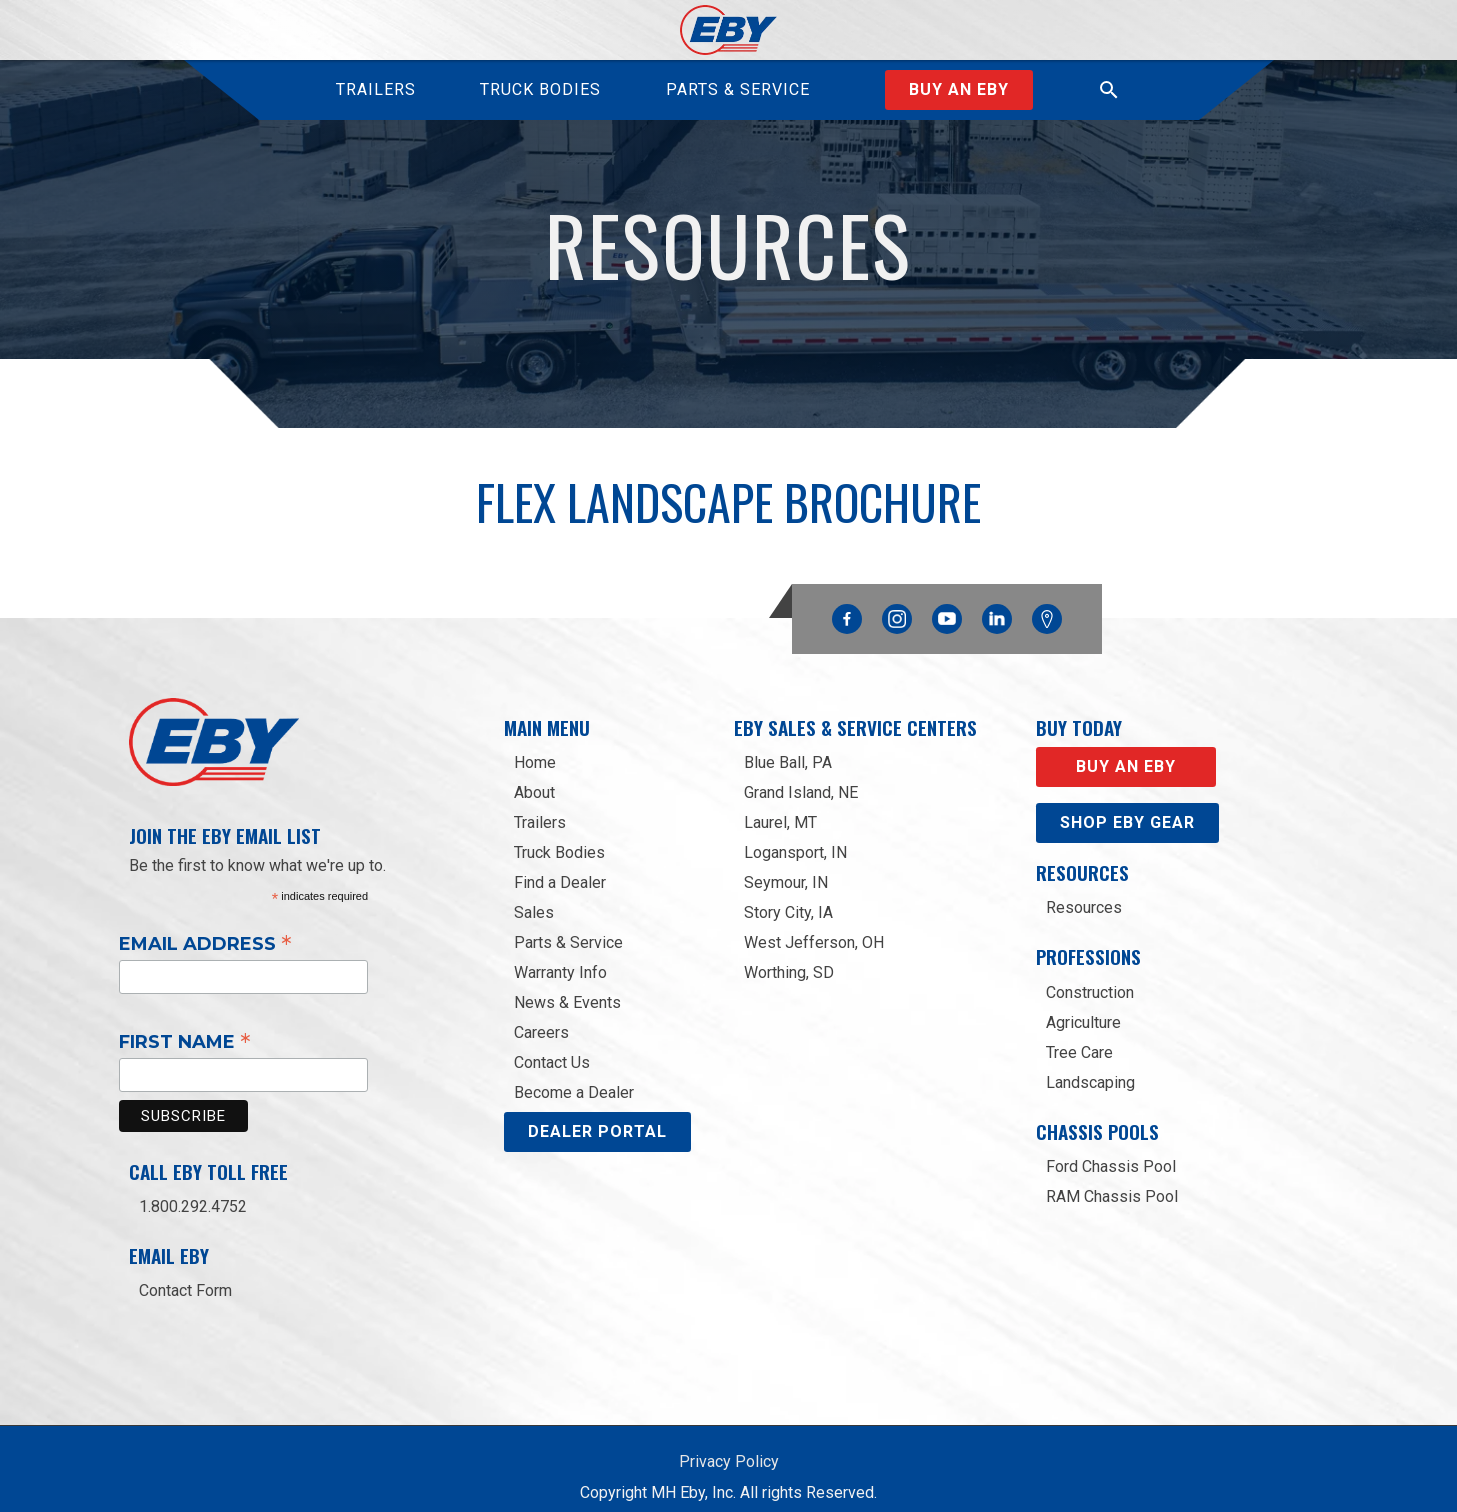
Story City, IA (788, 894)
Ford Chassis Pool (1111, 1148)
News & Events (567, 984)
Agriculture (1083, 1004)
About (534, 774)
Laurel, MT (780, 804)
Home (535, 744)
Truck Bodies (559, 834)
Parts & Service (568, 924)
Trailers (540, 804)
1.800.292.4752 (193, 1188)
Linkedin (997, 596)
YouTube (947, 596)
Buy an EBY (959, 89)
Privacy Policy (729, 1443)
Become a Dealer (574, 1074)
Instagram (897, 596)
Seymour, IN (786, 864)
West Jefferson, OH (814, 924)
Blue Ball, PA (788, 744)
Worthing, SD (789, 954)
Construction (1090, 974)
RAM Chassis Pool (1112, 1178)
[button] (1109, 90)
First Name (185, 1023)
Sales (534, 894)
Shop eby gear (1127, 804)
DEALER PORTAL (597, 1113)
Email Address (205, 925)
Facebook (847, 596)
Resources (1084, 889)
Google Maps (1047, 601)
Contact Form (185, 1272)
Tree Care (1079, 1034)
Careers (541, 1014)
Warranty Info (560, 954)
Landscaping (1090, 1064)
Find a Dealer (560, 864)
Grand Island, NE (801, 774)
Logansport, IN (795, 834)
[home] (728, 30)
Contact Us (552, 1044)
